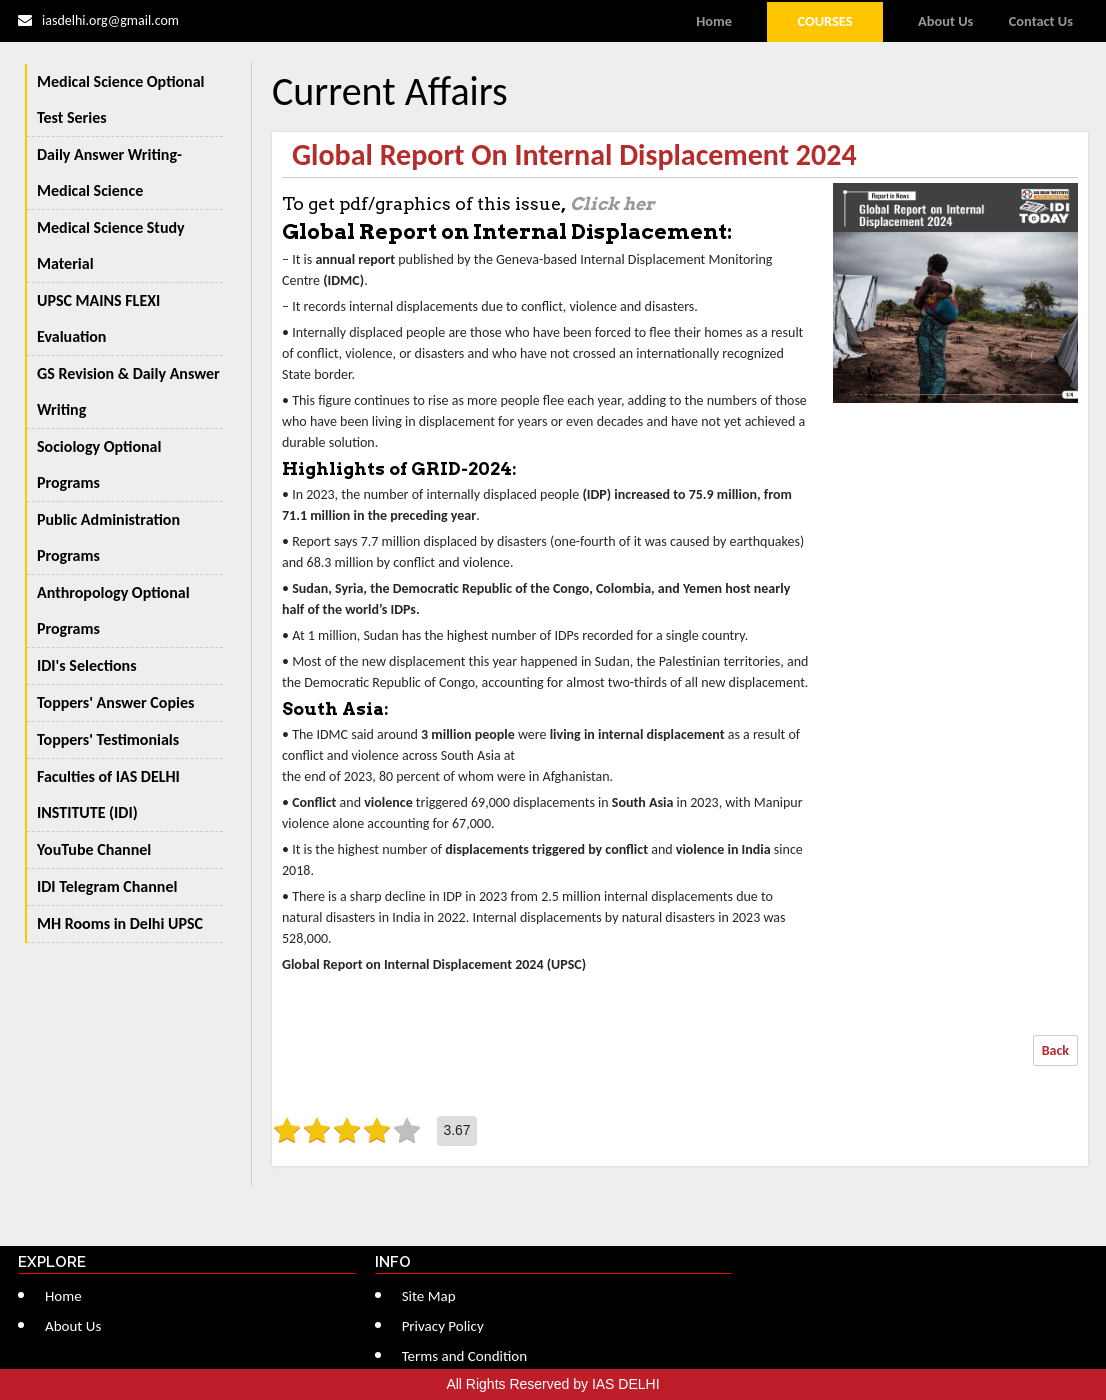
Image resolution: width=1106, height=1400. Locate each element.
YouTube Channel (94, 849)
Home (714, 21)
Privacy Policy (443, 1326)
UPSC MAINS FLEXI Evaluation (98, 318)
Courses (824, 21)
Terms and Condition (465, 1356)
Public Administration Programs (108, 537)
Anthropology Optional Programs (113, 610)
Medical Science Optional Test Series (121, 99)
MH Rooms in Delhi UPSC (120, 923)
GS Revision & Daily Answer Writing (128, 391)
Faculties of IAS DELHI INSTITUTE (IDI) (108, 794)
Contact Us (1041, 21)
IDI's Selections (87, 665)
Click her (612, 203)
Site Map (429, 1296)
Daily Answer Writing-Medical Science (109, 172)
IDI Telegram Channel (107, 886)
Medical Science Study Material (111, 245)
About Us (945, 21)
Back (1055, 1050)
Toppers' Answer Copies (115, 702)
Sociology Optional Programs (99, 464)
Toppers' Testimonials (108, 739)
